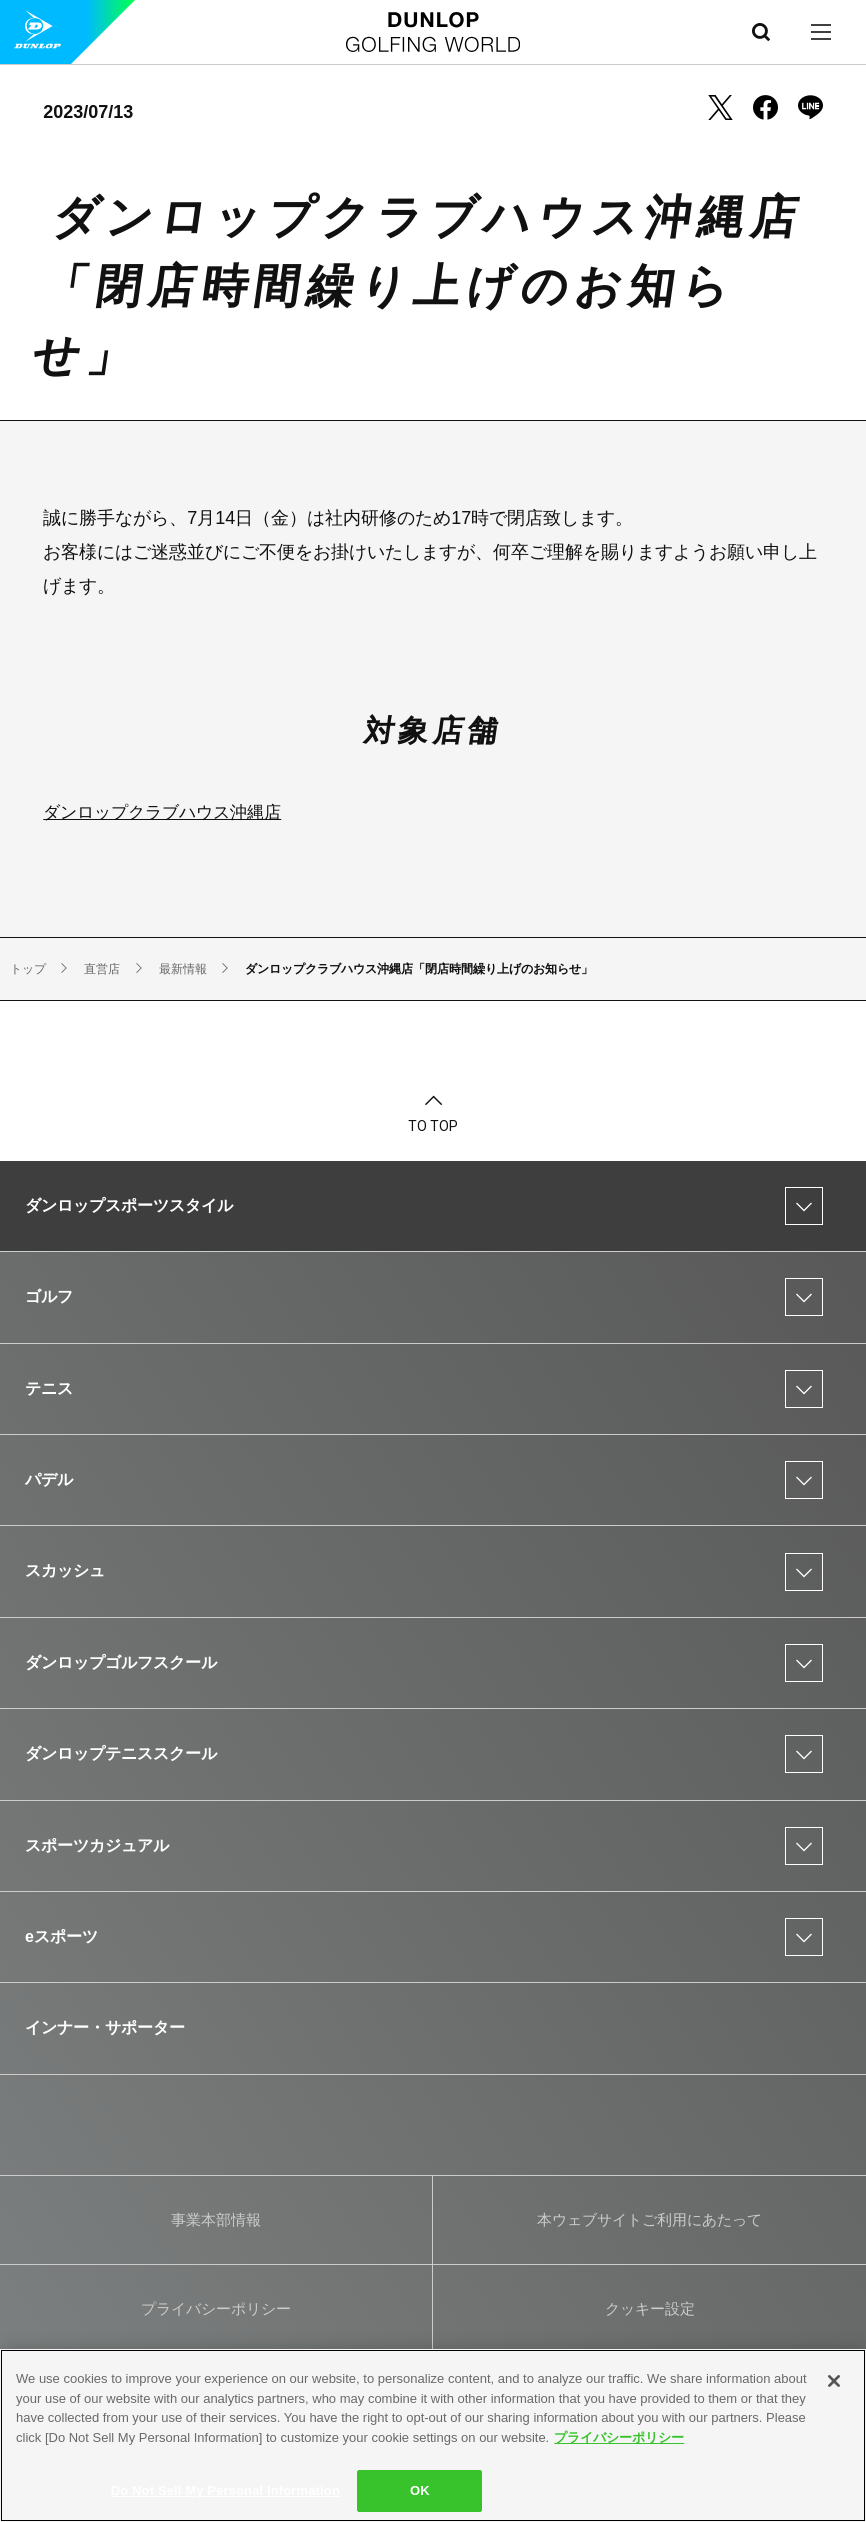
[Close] (834, 2381)
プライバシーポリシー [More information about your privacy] (619, 2437)
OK (420, 2490)
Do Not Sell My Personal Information (225, 2490)
